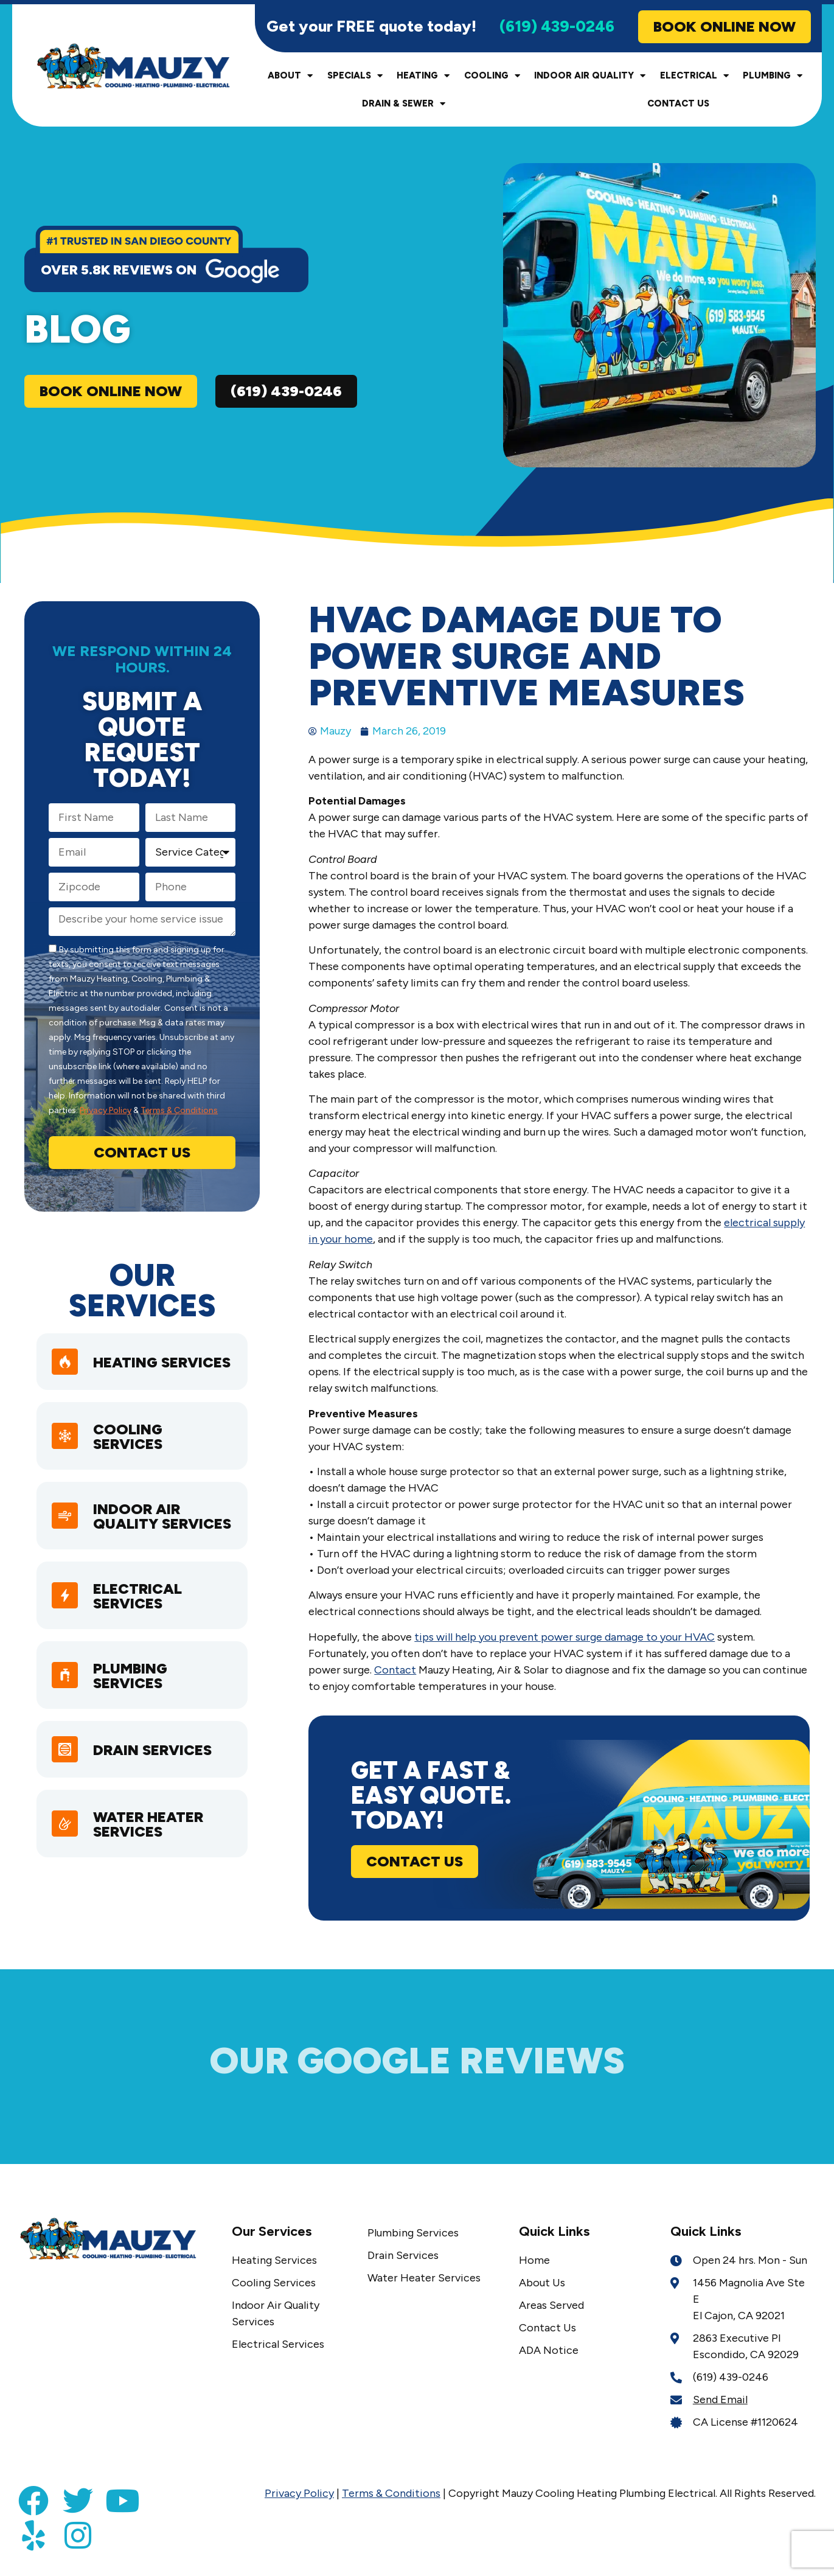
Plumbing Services (133, 1704)
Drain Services (155, 1780)
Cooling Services (130, 1450)
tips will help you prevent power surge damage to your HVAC (564, 1640)
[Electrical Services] (66, 1624)
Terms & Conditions (179, 1113)
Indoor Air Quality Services (139, 1537)
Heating (423, 78)
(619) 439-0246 (556, 29)
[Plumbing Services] (66, 1704)
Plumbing (772, 78)
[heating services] (66, 1370)
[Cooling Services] (66, 1450)
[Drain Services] (66, 1779)
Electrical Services (140, 1624)
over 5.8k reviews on (118, 273)
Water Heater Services (151, 1856)
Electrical (694, 78)
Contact (395, 1673)
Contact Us (678, 106)
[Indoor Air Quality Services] (66, 1537)
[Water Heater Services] (66, 1855)
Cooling (492, 78)
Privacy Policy (105, 1113)
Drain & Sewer (403, 106)
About (290, 78)
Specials (355, 78)
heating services (130, 1371)
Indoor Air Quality (589, 78)
